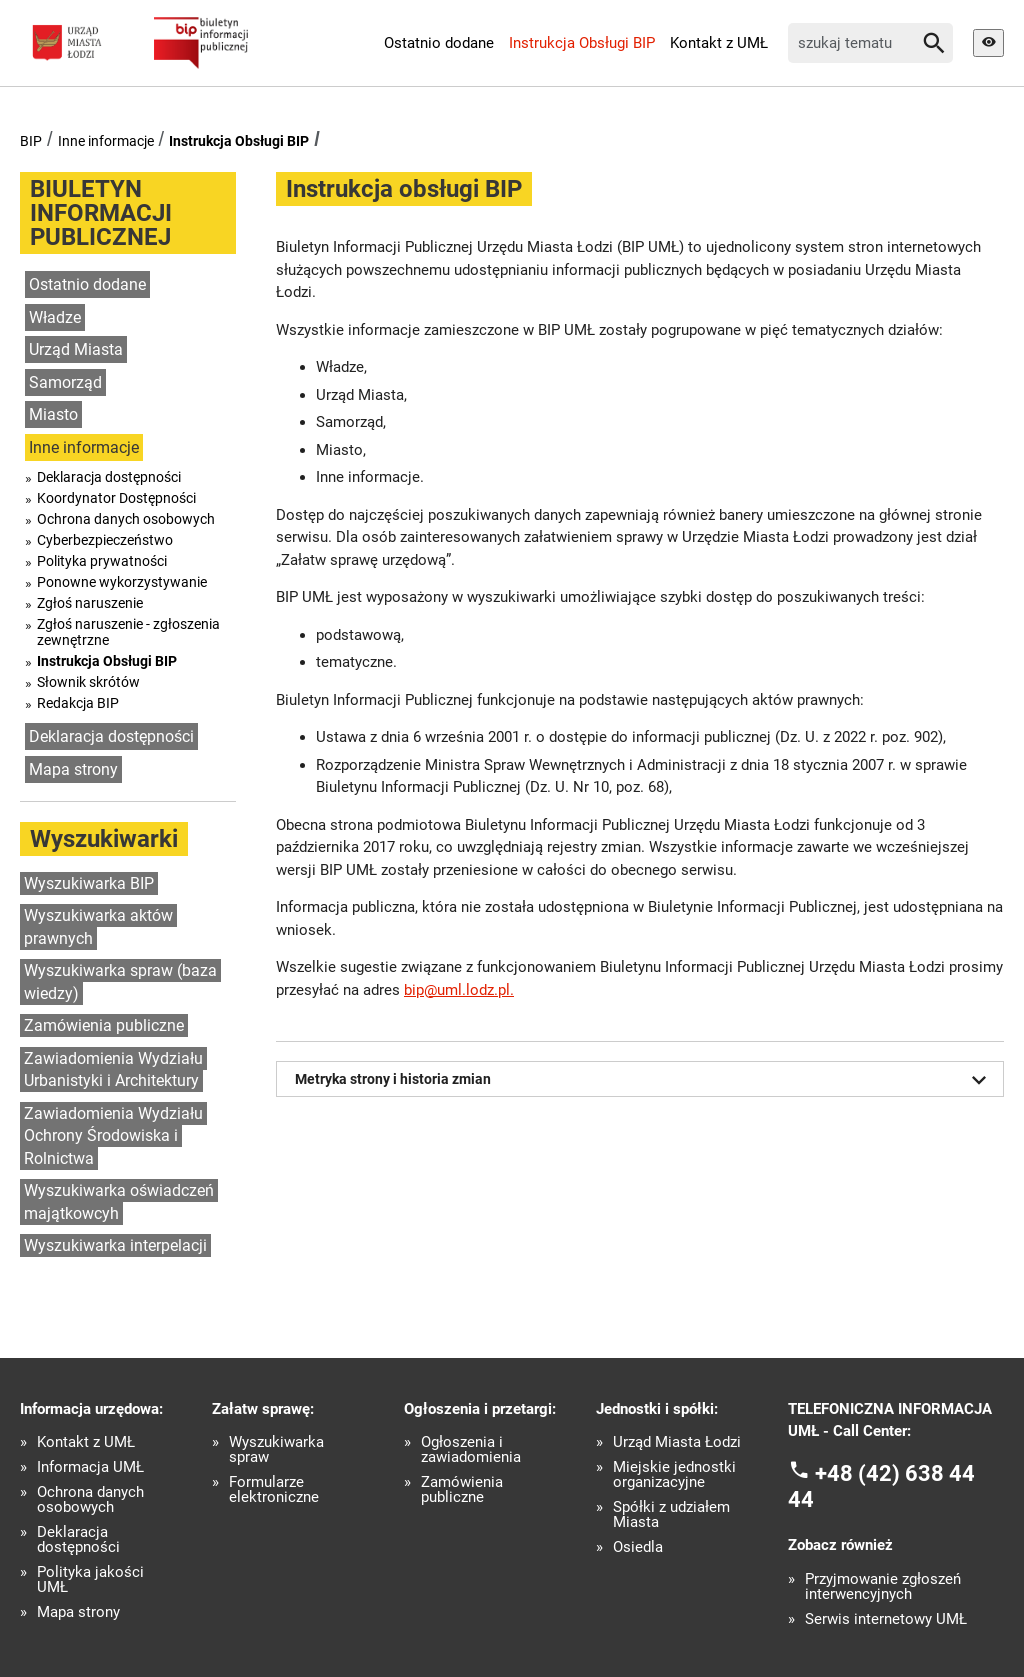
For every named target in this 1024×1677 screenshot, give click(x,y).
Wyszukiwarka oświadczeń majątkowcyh (119, 1202)
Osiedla (638, 1547)
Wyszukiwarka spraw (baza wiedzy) (120, 982)
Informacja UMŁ (90, 1467)
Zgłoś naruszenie (90, 603)
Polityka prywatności (102, 561)
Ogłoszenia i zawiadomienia (471, 1450)
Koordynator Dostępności (116, 498)
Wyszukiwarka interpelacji (115, 1245)
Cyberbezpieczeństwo (105, 540)
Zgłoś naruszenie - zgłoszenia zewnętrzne (128, 632)
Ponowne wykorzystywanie (122, 582)
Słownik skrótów (88, 682)
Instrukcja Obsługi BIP (582, 43)
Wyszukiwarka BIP (89, 883)
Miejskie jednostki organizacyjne (674, 1475)
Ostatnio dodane (439, 43)
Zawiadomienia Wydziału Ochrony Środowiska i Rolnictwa (113, 1136)
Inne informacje (106, 141)
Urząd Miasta (76, 349)
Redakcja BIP (78, 703)
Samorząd (65, 382)
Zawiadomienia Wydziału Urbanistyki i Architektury (113, 1070)
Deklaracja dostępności (109, 477)
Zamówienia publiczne (104, 1025)
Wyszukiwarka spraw (276, 1450)
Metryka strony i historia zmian (644, 1080)
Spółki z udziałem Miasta (671, 1515)
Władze (55, 317)
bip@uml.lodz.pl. (459, 990)
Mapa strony (73, 769)
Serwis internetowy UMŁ (886, 1619)
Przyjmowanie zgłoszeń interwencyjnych (883, 1587)
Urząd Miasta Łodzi (677, 1442)
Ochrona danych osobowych (126, 519)
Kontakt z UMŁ (719, 43)
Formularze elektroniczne (274, 1490)
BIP (31, 141)
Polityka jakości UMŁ (90, 1580)
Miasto (53, 414)
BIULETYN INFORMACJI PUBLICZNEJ (101, 213)
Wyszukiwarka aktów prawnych (98, 927)
